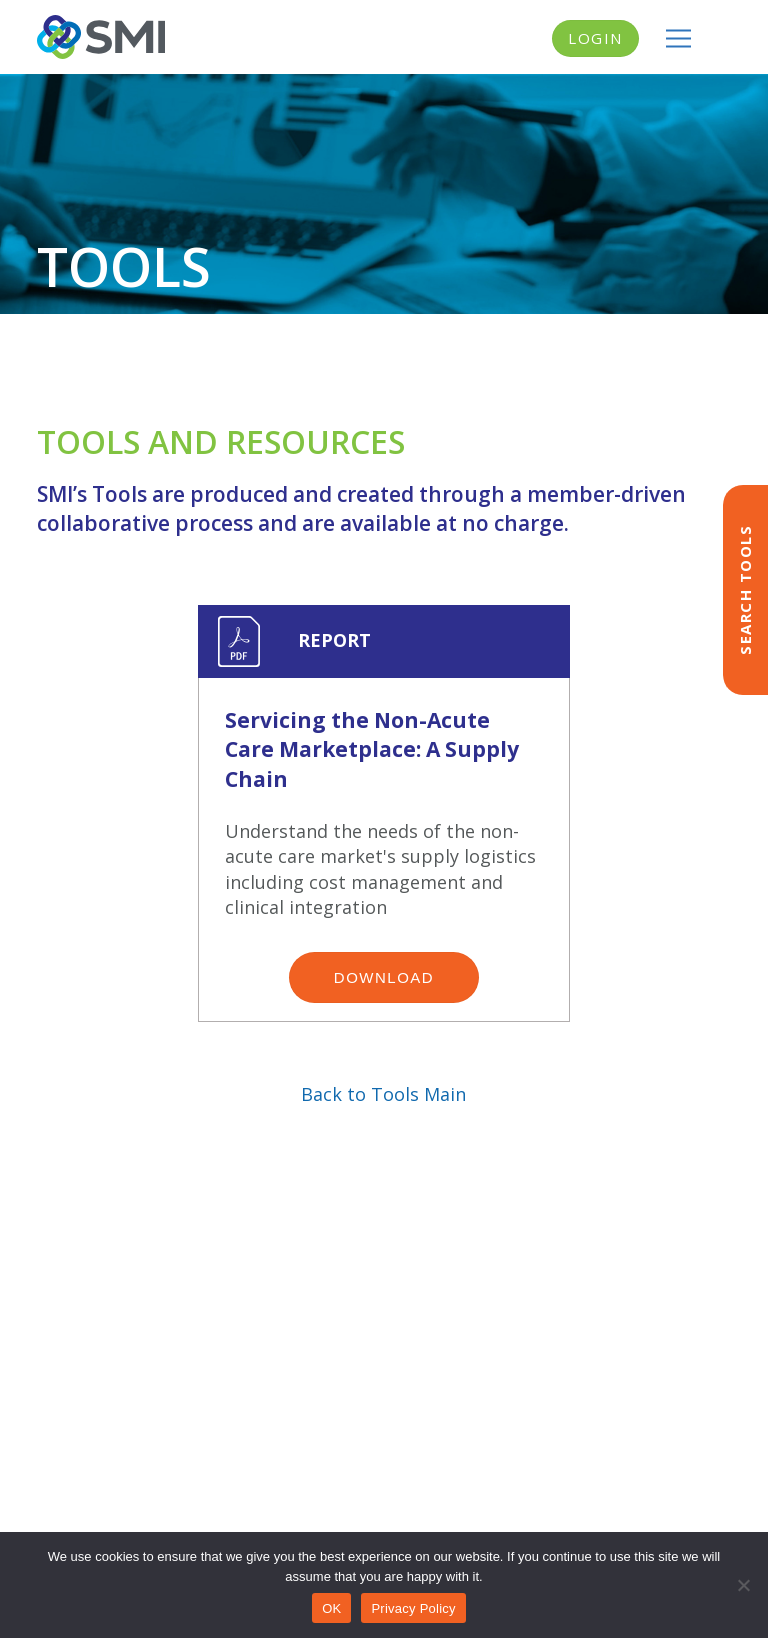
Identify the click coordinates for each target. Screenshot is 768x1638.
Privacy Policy (413, 1608)
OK (331, 1608)
